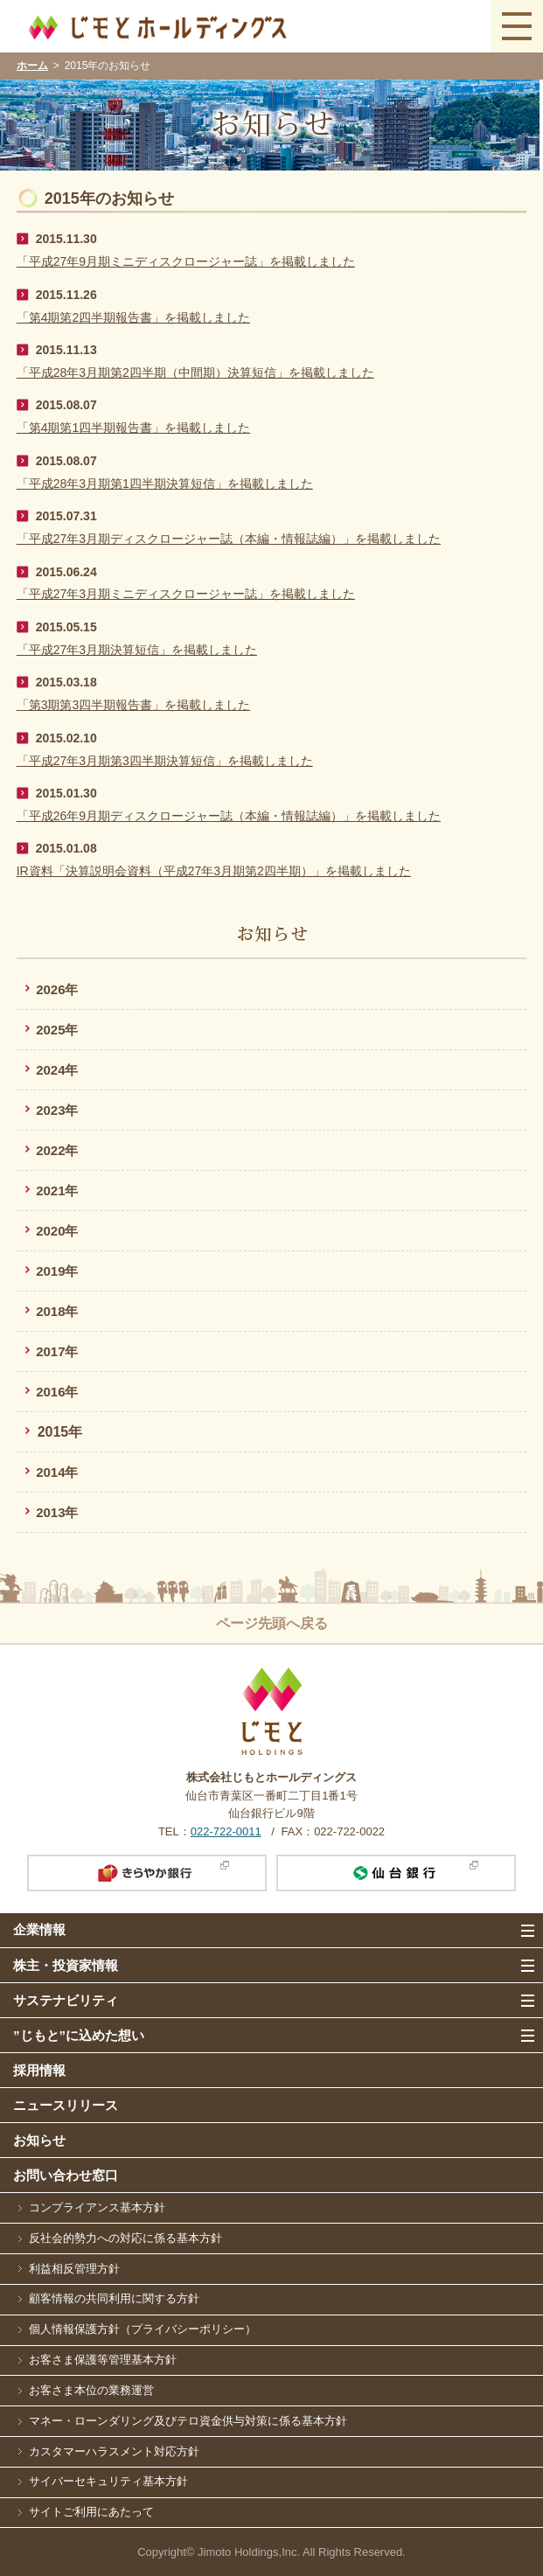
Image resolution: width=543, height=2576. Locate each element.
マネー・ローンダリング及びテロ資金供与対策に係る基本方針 (188, 2420)
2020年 (57, 1230)
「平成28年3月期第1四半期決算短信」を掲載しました (165, 484)
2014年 (57, 1472)
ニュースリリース (65, 2105)
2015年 (60, 1431)
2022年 (57, 1150)
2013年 (57, 1512)
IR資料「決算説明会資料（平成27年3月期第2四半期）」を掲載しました (214, 871)
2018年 (57, 1311)
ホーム (32, 65)
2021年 (57, 1190)
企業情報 (39, 1929)
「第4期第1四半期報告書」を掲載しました (134, 428)
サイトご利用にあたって (91, 2511)
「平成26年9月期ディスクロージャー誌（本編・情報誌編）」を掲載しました (229, 816)
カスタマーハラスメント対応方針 (114, 2451)
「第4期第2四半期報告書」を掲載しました (134, 317)
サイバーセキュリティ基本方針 (108, 2481)
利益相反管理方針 (74, 2268)
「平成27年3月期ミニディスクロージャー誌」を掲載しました (186, 594)
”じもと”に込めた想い (78, 2035)
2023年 (57, 1110)
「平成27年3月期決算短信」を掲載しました (137, 650)
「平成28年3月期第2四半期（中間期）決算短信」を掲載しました (195, 372)
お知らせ (39, 2140)
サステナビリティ (65, 2000)
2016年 (57, 1391)
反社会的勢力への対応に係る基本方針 (125, 2238)
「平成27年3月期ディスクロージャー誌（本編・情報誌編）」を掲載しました (229, 539)
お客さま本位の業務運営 (91, 2390)
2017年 (57, 1351)
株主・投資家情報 (65, 1965)
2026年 (57, 989)
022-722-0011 (226, 1831)
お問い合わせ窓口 (65, 2175)
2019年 (57, 1271)
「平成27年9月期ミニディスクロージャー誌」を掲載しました (186, 261)
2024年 (57, 1069)
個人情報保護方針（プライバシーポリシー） (142, 2329)
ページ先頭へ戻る (272, 1623)
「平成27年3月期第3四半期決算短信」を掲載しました (165, 761)
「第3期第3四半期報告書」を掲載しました (134, 705)
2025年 (57, 1029)
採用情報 (39, 2070)
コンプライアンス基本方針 (97, 2207)
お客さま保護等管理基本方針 (103, 2359)
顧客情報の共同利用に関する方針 (114, 2298)
